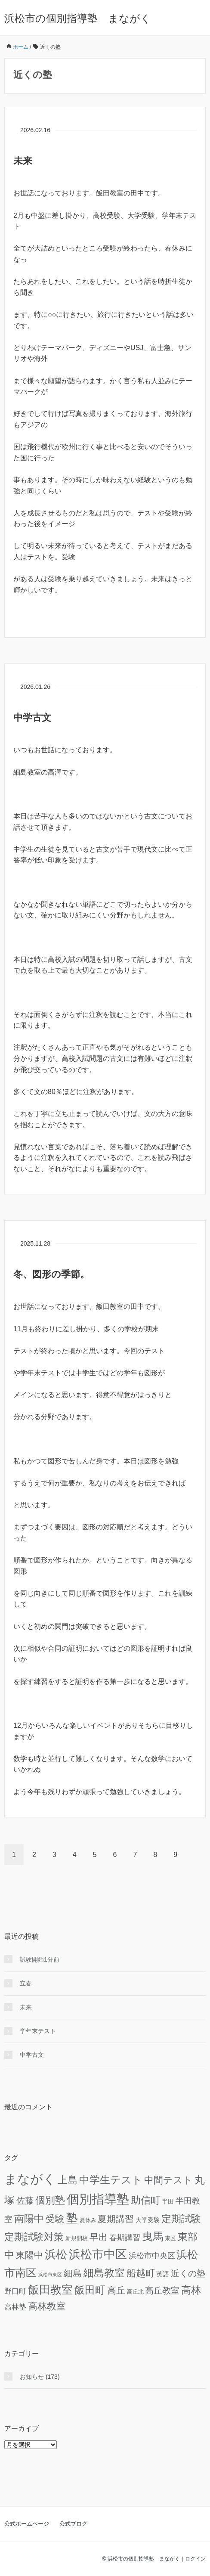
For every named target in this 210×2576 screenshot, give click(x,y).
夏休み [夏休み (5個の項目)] (88, 2220)
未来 (22, 160)
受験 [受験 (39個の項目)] (55, 2218)
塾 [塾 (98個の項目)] (72, 2218)
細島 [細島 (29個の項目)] (73, 2273)
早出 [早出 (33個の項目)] (99, 2237)
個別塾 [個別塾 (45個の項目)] (50, 2200)
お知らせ (32, 2376)
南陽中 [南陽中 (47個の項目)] (29, 2218)
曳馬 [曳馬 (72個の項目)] (153, 2236)
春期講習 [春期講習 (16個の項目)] (124, 2237)
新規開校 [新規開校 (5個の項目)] (76, 2238)
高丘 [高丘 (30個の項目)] (116, 2290)
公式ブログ (73, 2523)
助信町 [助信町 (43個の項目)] (146, 2200)
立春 (26, 1983)
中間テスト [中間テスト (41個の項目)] (168, 2180)
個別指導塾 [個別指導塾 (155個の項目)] (98, 2199)
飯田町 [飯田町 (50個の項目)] (89, 2290)
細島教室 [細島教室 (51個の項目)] (104, 2272)
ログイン (195, 2559)
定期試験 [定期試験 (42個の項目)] (181, 2218)
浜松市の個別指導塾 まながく (77, 18)
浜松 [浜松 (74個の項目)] (56, 2254)
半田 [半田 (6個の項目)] (168, 2201)
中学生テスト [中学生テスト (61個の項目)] (110, 2179)
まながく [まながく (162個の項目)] (30, 2179)
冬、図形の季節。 (51, 1274)
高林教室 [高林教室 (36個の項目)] (47, 2306)
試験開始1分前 (39, 1959)
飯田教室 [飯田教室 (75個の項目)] (50, 2290)
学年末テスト (38, 2030)
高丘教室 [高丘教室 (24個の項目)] (162, 2290)
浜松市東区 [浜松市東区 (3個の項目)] (50, 2274)
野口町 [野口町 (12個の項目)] (15, 2291)
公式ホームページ (26, 2523)
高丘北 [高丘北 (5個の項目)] (135, 2291)
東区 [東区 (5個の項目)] (170, 2238)
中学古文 (32, 717)
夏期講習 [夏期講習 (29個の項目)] (116, 2219)
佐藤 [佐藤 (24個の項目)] (25, 2200)
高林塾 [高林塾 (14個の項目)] (15, 2307)
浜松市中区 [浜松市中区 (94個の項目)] (98, 2254)
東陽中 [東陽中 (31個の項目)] (29, 2255)
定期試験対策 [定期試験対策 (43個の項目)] (34, 2236)
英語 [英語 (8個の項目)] (162, 2274)
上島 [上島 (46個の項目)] (67, 2179)
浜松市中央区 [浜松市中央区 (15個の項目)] (152, 2255)
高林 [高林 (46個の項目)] (191, 2290)
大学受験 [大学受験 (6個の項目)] (148, 2220)
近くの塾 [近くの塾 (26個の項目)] (188, 2273)
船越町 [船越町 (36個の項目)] (141, 2273)
